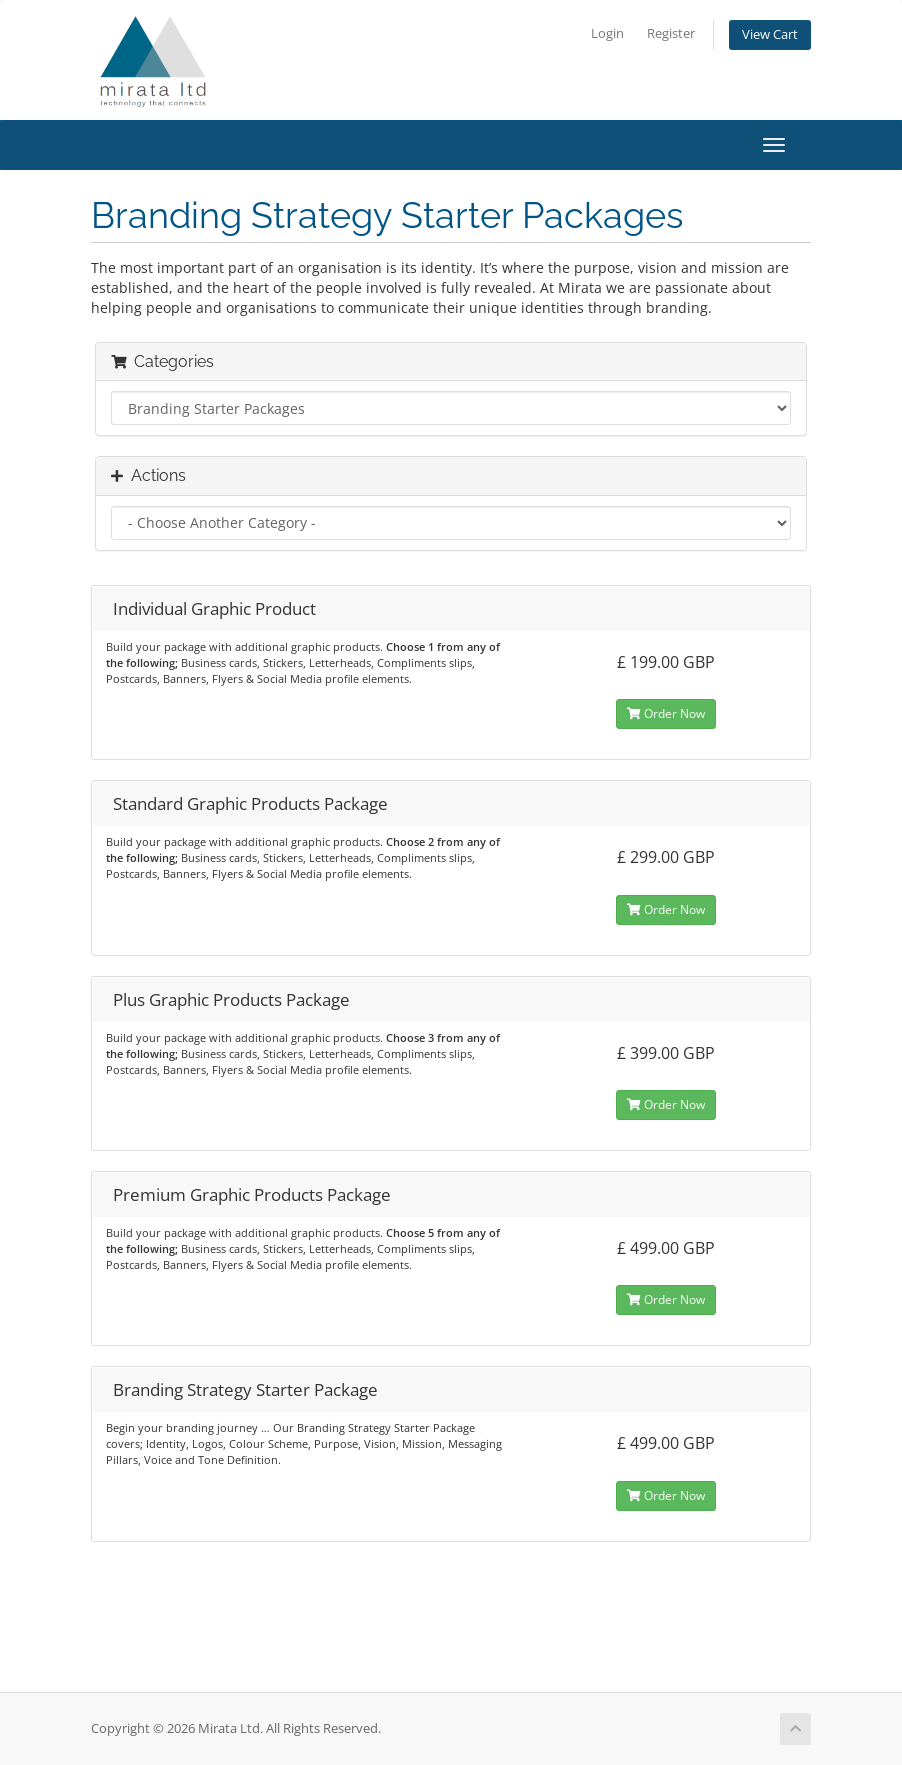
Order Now (666, 713)
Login (607, 33)
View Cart (770, 34)
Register (671, 33)
